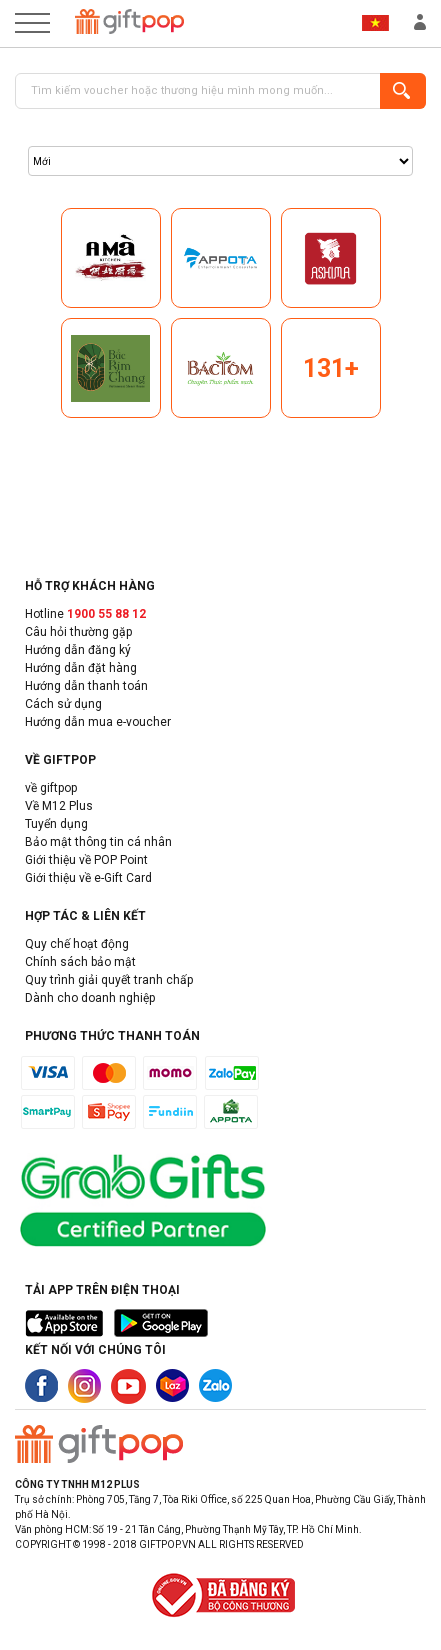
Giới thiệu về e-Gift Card (88, 878)
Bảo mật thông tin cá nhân (98, 842)
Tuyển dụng (56, 824)
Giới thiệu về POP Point (86, 860)
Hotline (85, 614)
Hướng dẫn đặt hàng (81, 668)
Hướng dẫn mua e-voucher (98, 722)
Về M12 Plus (59, 806)
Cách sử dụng (63, 704)
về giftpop (51, 788)
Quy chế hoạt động (77, 944)
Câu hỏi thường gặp (78, 632)
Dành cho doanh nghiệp (90, 998)
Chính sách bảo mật (80, 962)
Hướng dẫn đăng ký (78, 650)
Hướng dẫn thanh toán (86, 686)
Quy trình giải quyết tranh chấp (109, 980)
